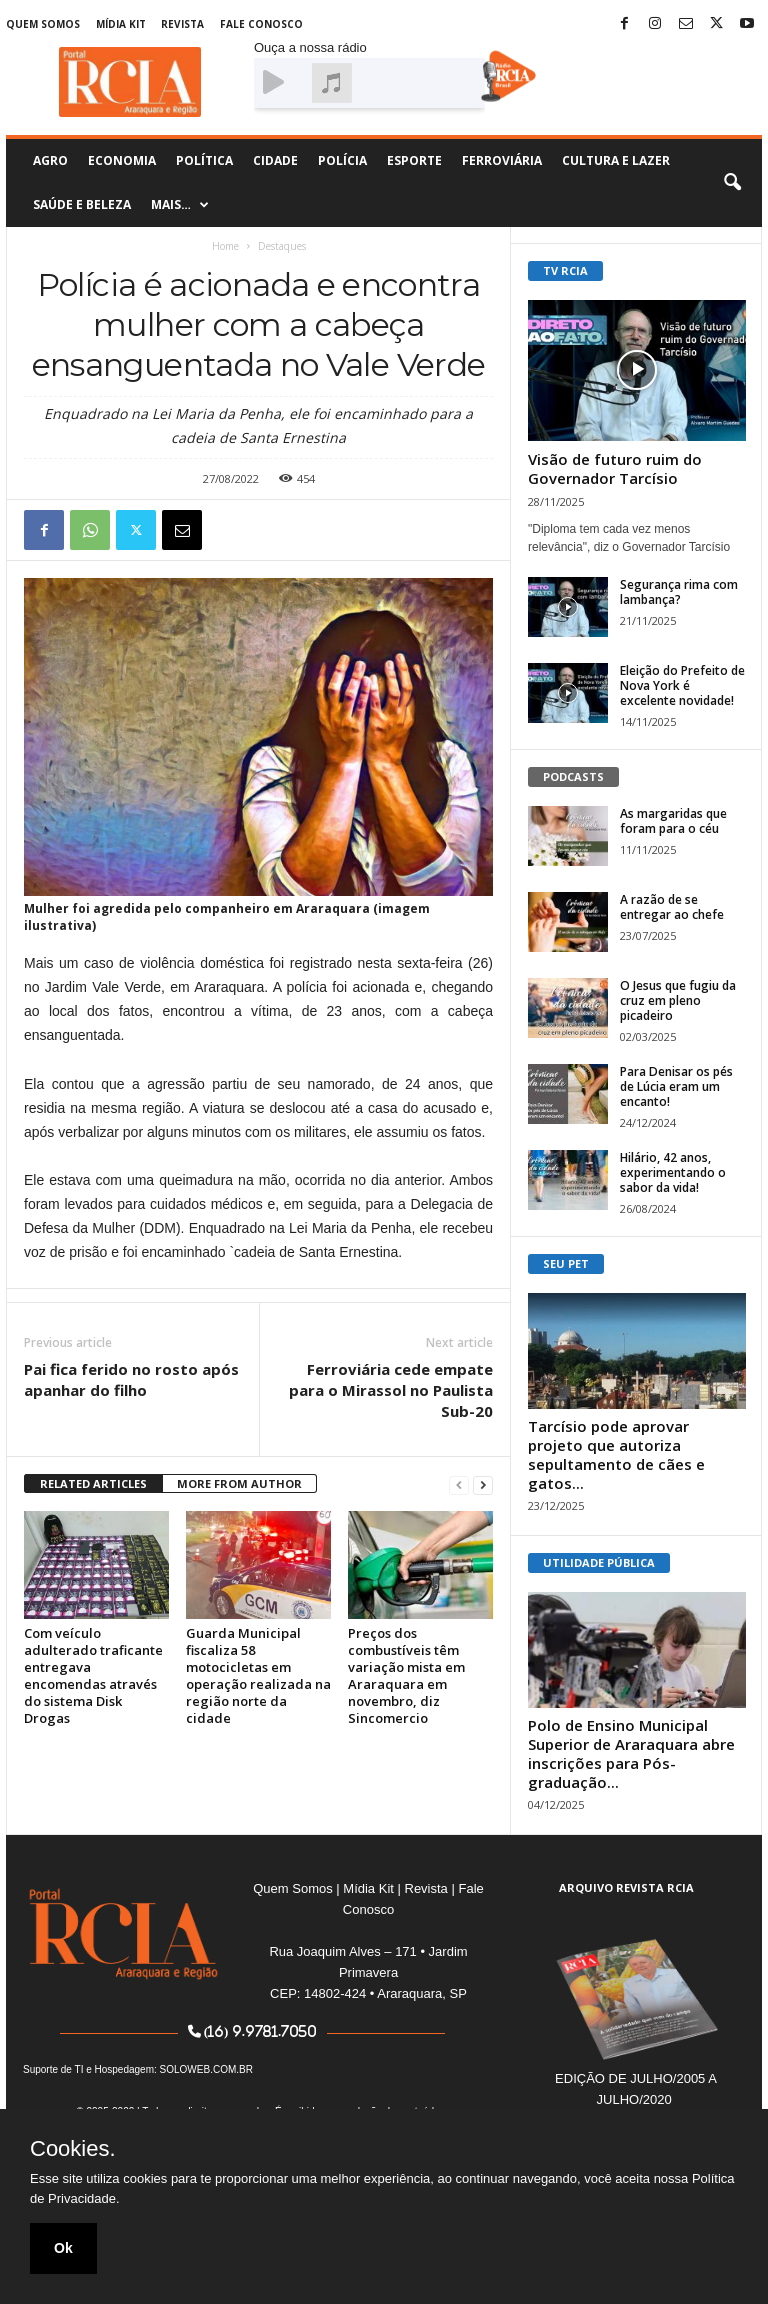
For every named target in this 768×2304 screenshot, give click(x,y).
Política (204, 160)
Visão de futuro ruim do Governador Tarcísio (615, 468)
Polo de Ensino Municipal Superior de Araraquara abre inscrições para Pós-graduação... (631, 1753)
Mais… (180, 205)
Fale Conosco (261, 24)
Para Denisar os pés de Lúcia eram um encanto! (676, 1086)
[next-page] (483, 1484)
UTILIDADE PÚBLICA (599, 1562)
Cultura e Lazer (616, 160)
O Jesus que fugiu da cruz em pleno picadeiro (678, 1000)
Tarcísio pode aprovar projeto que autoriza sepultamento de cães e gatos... (616, 1454)
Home (225, 246)
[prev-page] (459, 1484)
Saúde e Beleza (82, 204)
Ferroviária (502, 160)
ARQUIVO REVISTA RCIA (626, 1887)
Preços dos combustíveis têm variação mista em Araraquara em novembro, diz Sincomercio (406, 1675)
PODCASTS (573, 776)
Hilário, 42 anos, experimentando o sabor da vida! (673, 1172)
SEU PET (566, 1263)
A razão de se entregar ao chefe (672, 907)
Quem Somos (43, 24)
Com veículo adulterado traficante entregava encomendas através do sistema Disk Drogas (93, 1675)
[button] (732, 183)
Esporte (414, 160)
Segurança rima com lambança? (679, 592)
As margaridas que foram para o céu (673, 821)
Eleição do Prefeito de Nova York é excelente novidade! (682, 685)
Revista (182, 24)
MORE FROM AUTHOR (239, 1483)
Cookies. (73, 2149)
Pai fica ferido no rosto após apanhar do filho (131, 1379)
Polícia (342, 160)
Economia (122, 160)
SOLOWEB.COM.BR (206, 2069)
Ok (63, 2248)
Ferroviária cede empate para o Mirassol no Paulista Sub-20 (391, 1390)
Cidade (275, 160)
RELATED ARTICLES (93, 1483)
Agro (50, 160)
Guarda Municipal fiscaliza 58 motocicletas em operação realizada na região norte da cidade (258, 1675)
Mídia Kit (121, 24)
